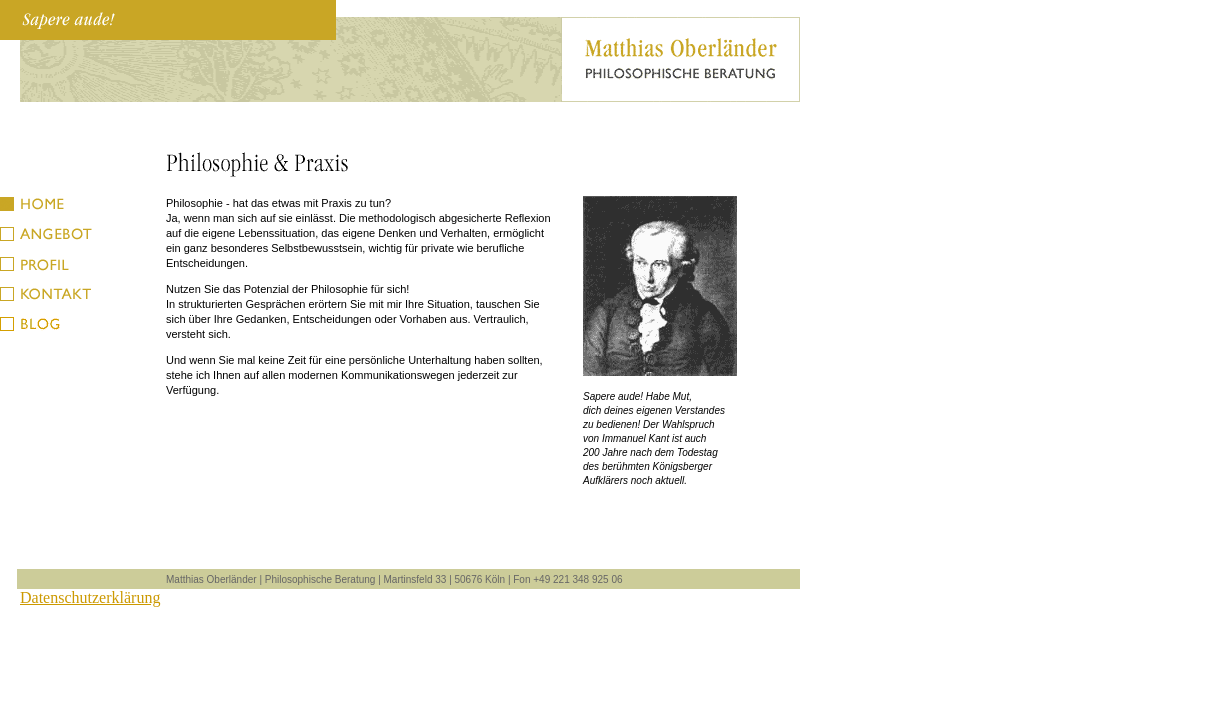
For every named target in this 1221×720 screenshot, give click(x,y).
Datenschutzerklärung (90, 597)
